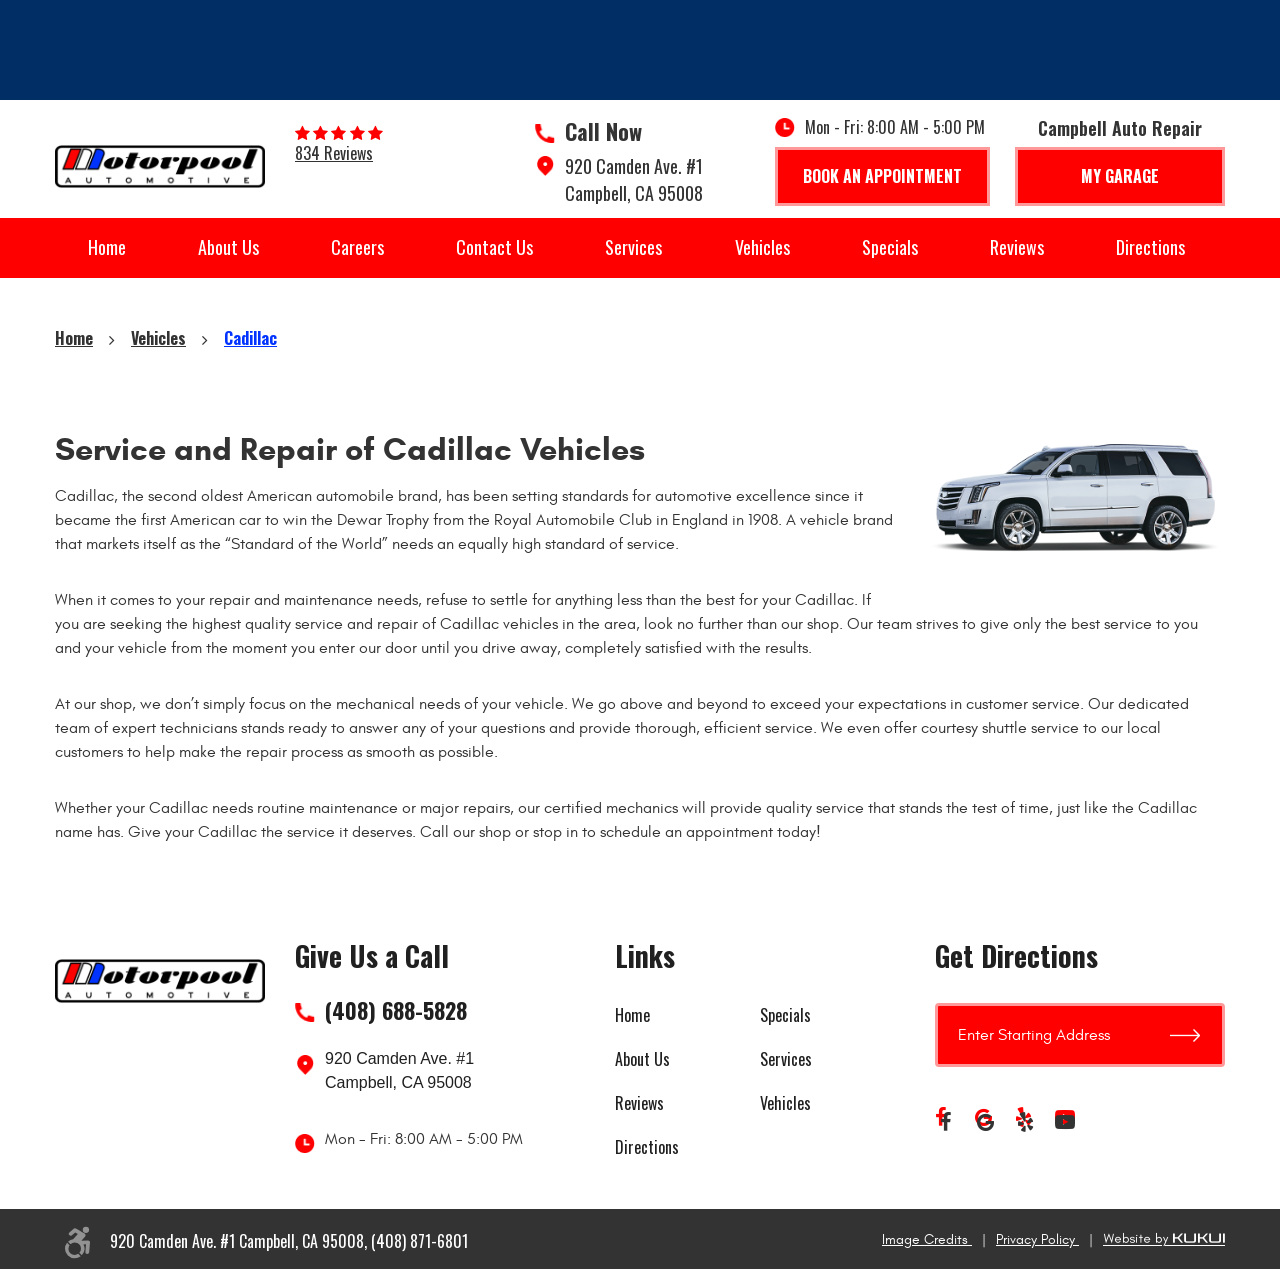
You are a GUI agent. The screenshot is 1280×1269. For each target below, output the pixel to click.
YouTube (1065, 1122)
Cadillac (250, 338)
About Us (228, 247)
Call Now (603, 131)
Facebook (945, 1122)
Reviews (1017, 247)
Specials (890, 247)
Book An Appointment (882, 176)
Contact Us (494, 247)
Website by (1164, 1239)
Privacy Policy (1037, 1239)
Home (107, 247)
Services (633, 247)
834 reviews (334, 153)
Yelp (1025, 1122)
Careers (357, 247)
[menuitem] (107, 248)
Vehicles (762, 247)
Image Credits (927, 1239)
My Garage (1120, 176)
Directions (1150, 247)
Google (985, 1122)
